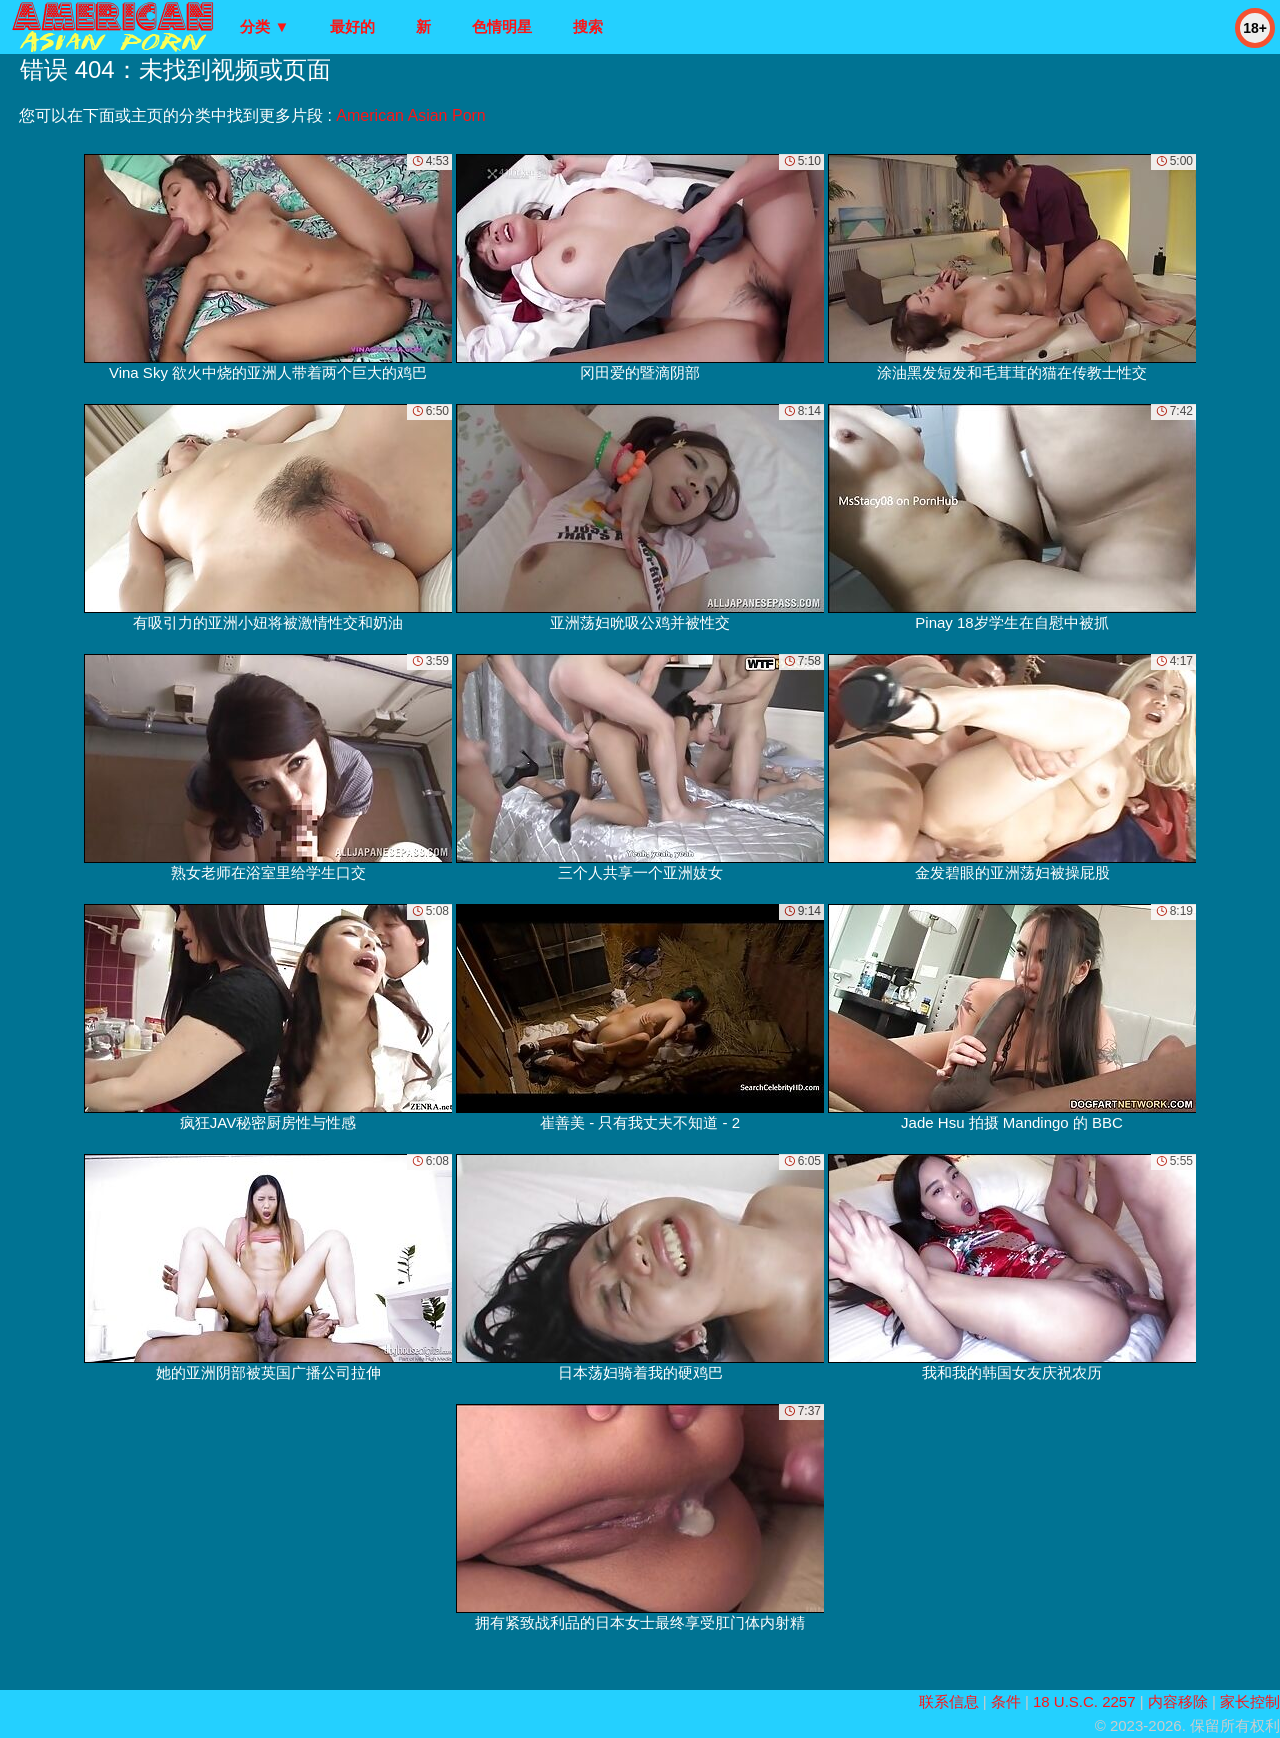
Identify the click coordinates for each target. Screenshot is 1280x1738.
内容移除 (1178, 1701)
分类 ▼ (264, 26)
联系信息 (949, 1701)
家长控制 (1250, 1701)
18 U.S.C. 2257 (1084, 1701)
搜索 (588, 26)
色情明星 (502, 26)
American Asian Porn (410, 115)
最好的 (352, 26)
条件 (1006, 1701)
